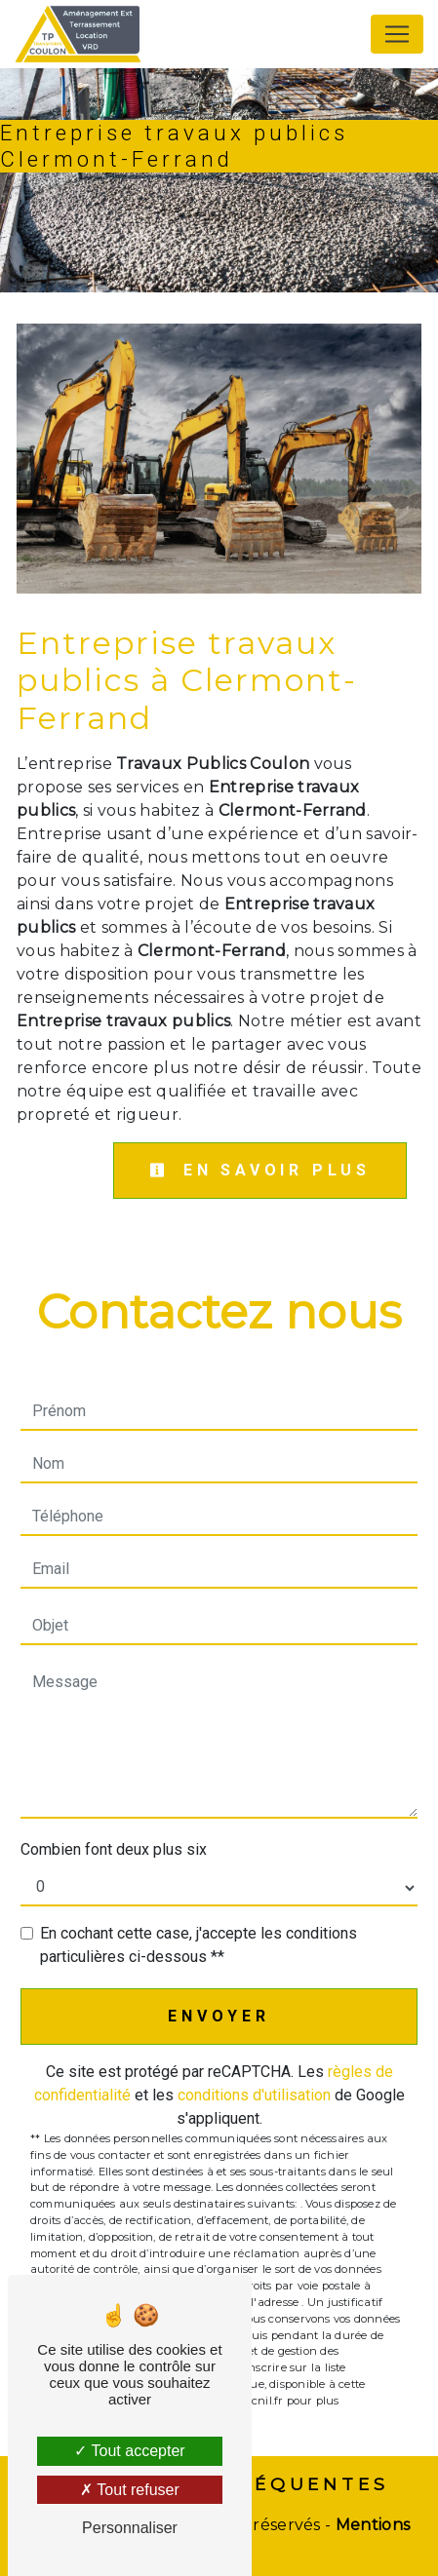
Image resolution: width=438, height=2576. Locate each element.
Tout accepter (129, 2450)
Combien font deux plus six (113, 1849)
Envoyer (219, 2016)
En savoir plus (260, 1170)
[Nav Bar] (397, 34)
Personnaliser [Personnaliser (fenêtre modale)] (130, 2527)
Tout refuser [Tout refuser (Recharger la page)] (129, 2489)
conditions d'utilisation (254, 2095)
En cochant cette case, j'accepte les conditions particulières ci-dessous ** (198, 1945)
